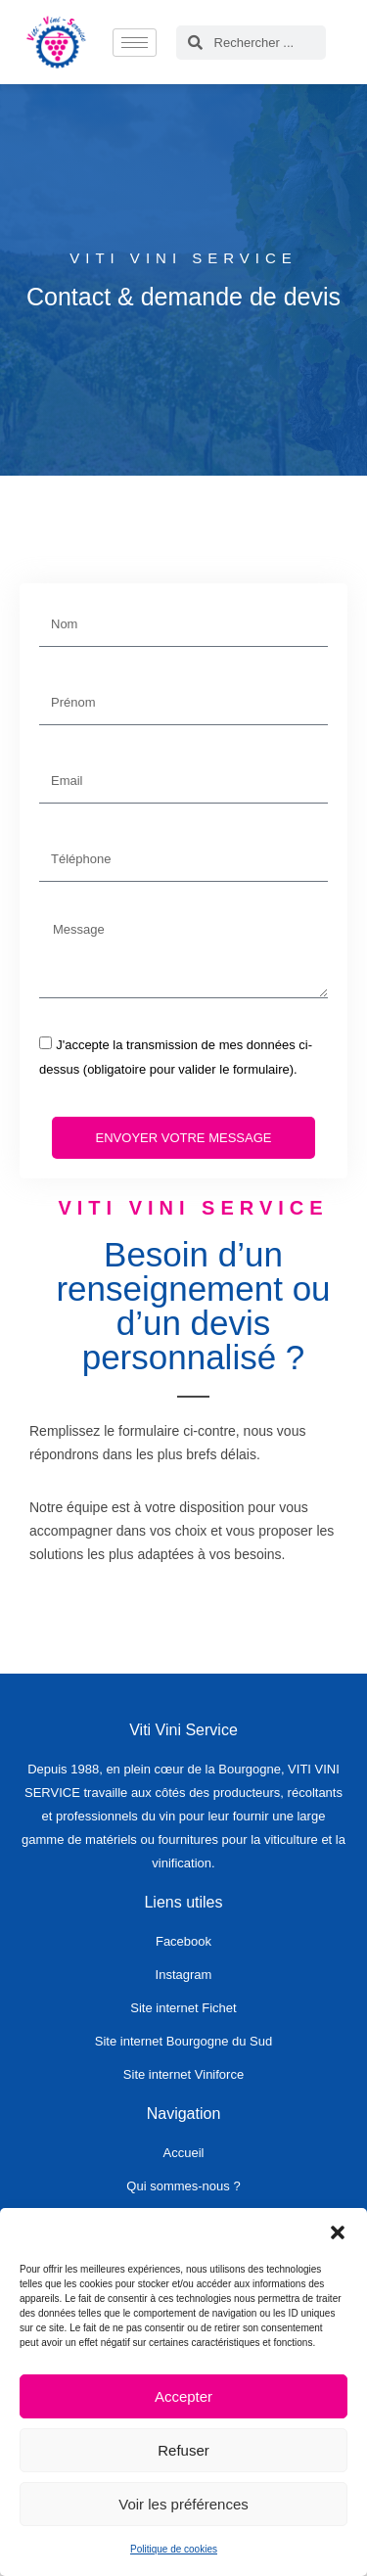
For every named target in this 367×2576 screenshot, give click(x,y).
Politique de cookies (173, 2549)
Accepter (183, 2396)
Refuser (183, 2450)
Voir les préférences (183, 2504)
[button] (337, 2232)
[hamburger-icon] (135, 42)
